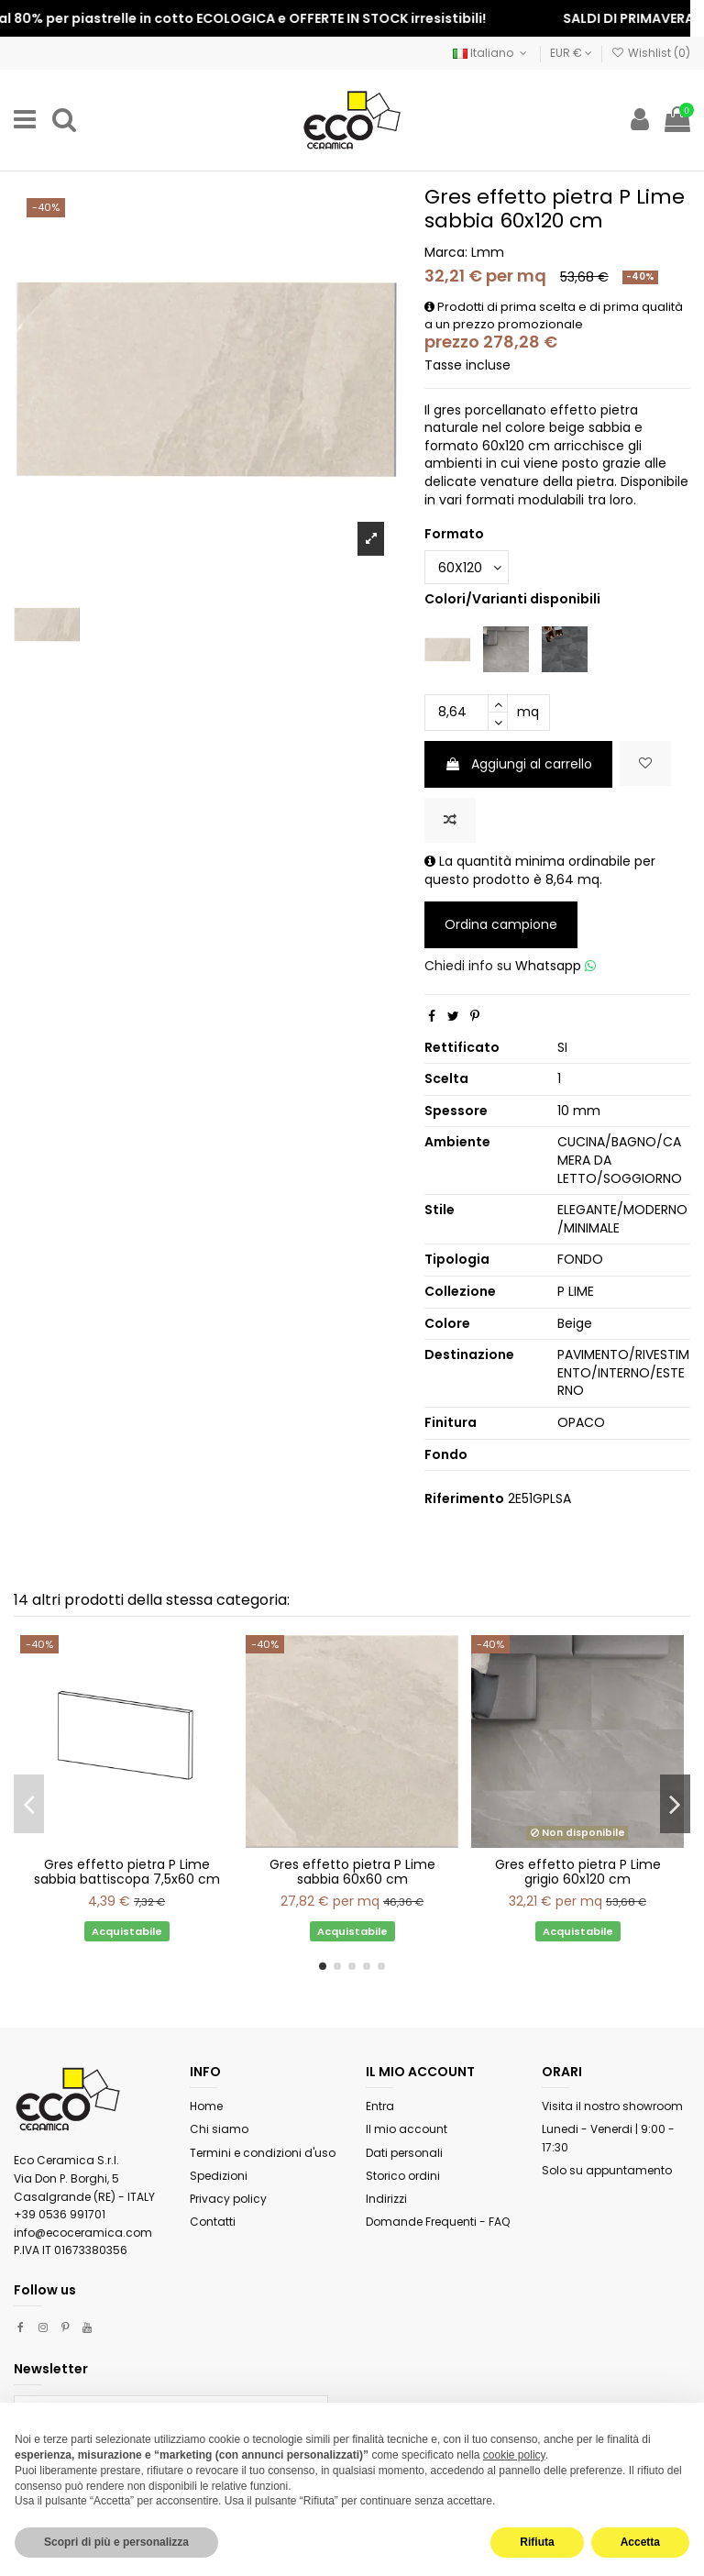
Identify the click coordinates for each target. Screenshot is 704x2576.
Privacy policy (228, 2198)
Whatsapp (555, 965)
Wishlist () (650, 53)
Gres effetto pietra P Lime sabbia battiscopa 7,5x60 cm (127, 1872)
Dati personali (404, 2153)
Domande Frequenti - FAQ (438, 2221)
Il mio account (406, 2129)
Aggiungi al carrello (518, 764)
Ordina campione (501, 924)
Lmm (487, 252)
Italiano (491, 53)
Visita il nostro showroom (612, 2106)
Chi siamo (219, 2129)
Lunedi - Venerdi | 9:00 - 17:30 (608, 2138)
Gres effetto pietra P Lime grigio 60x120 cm (578, 1872)
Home (206, 2106)
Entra (380, 2106)
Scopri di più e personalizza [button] (116, 2542)
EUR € (571, 53)
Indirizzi (386, 2198)
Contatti (213, 2221)
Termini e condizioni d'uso (263, 2153)
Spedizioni (219, 2176)
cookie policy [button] (514, 2455)
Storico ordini (403, 2176)
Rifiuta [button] (537, 2542)
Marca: (446, 252)
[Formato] (466, 567)
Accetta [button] (640, 2542)
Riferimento (464, 1499)
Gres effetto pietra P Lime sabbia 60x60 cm (352, 1872)
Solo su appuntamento (607, 2170)
